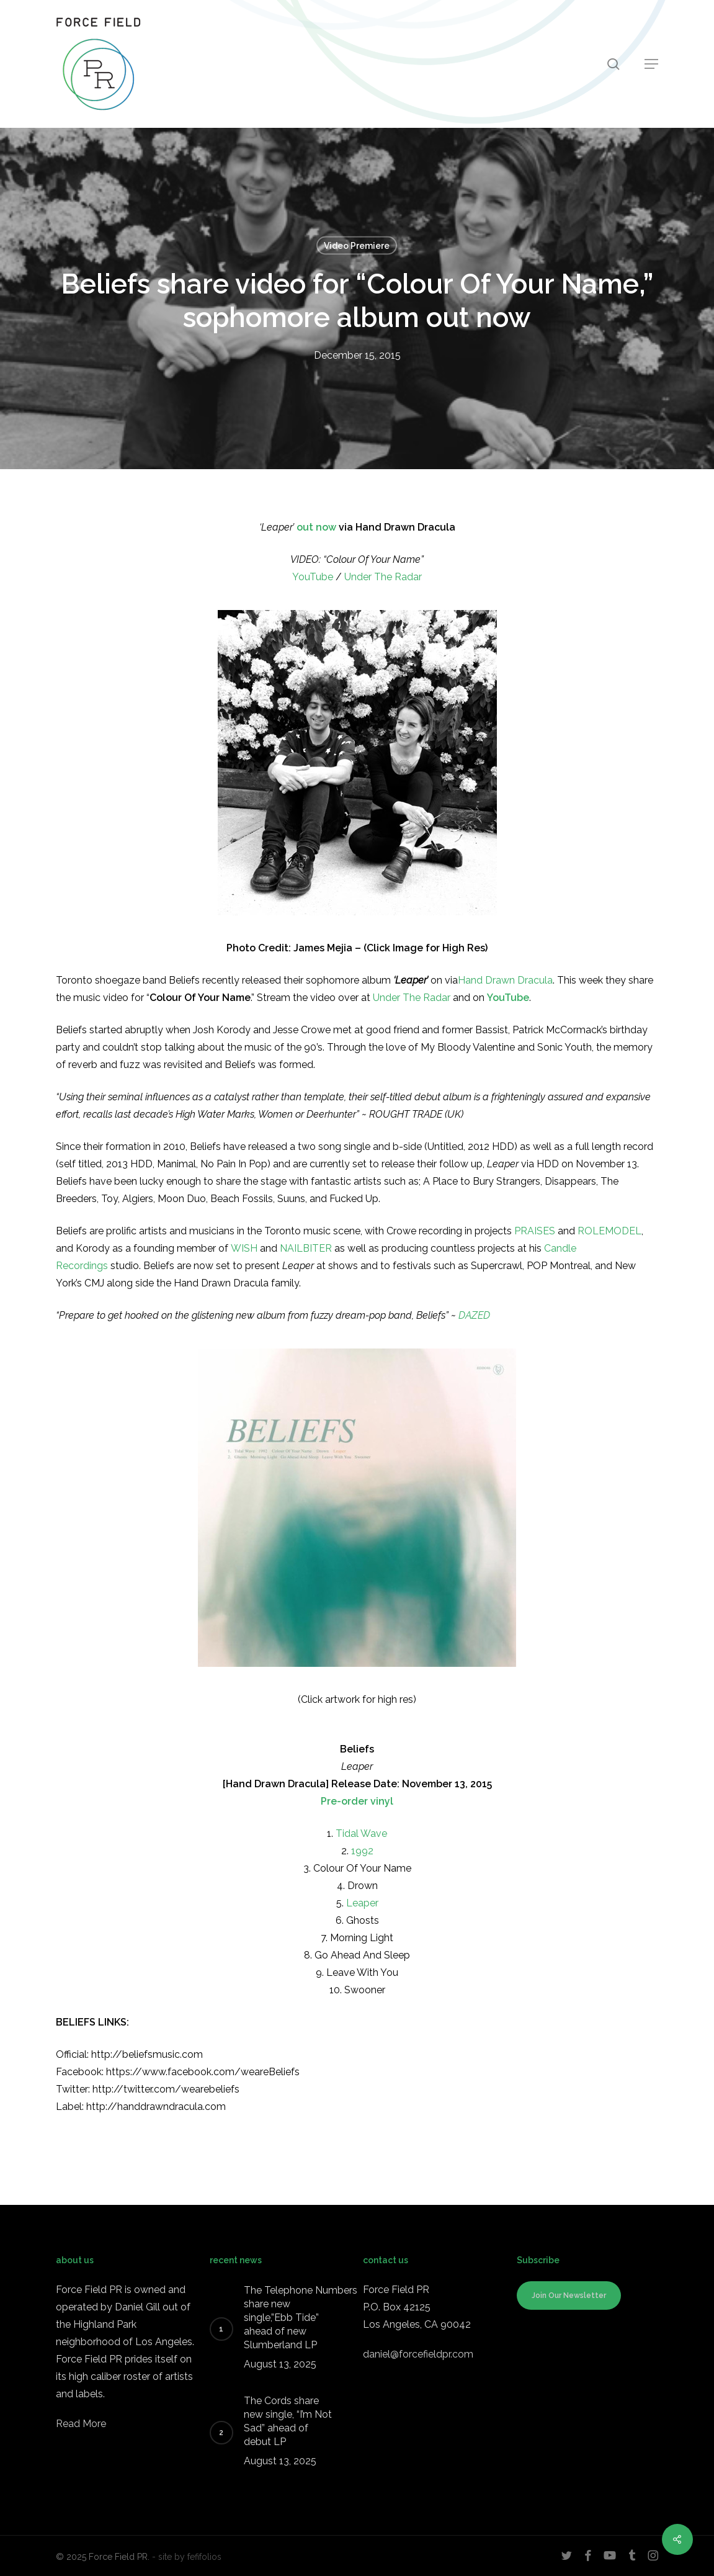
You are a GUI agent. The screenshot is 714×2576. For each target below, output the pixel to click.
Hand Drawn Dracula (505, 980)
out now (318, 527)
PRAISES (534, 1231)
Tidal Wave (361, 1833)
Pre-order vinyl (357, 1801)
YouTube (312, 577)
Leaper (362, 1903)
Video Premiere (357, 246)
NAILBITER (306, 1248)
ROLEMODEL (609, 1231)
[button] (651, 64)
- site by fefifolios (186, 2557)
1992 (362, 1851)
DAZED (474, 1315)
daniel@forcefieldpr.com (418, 2354)
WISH (244, 1248)
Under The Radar (383, 577)
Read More (81, 2424)
